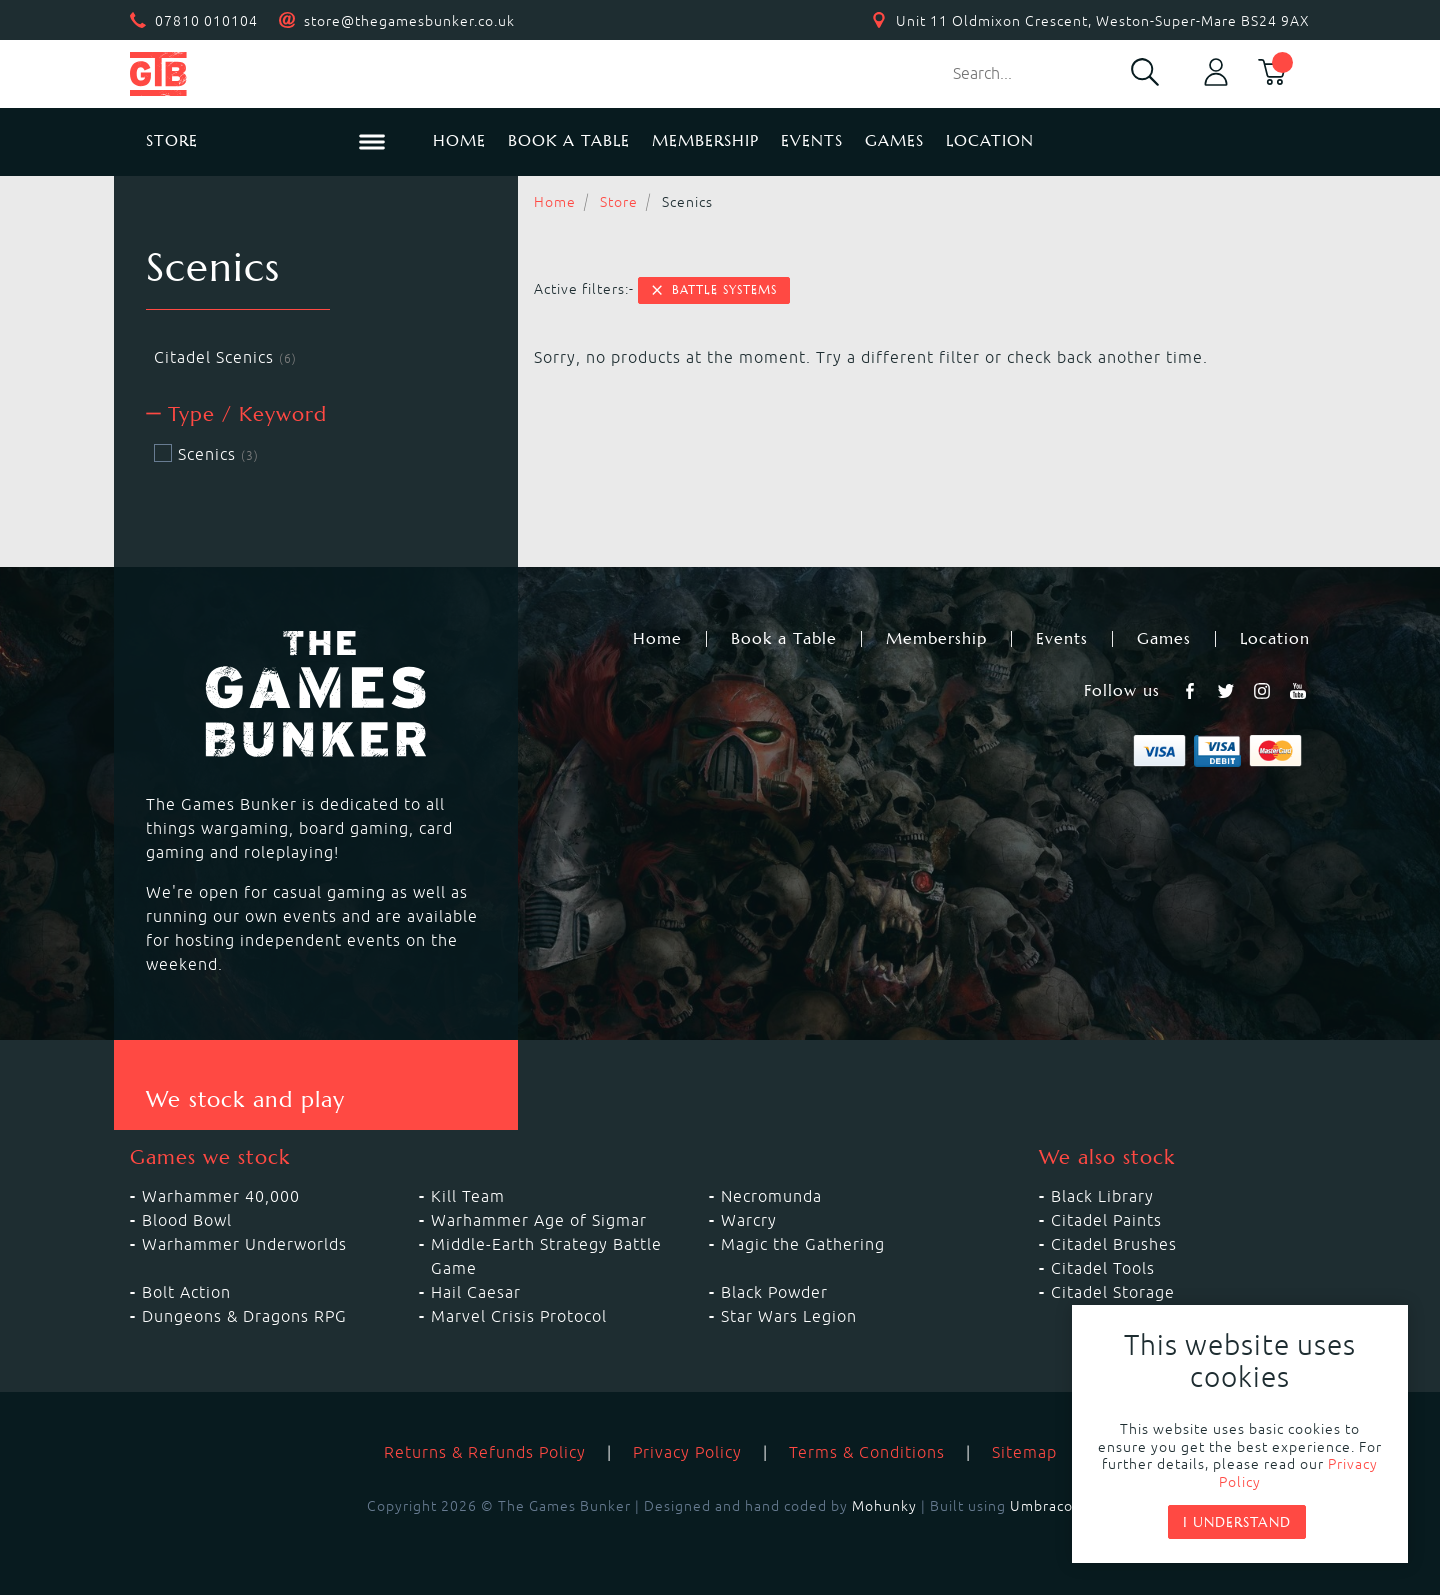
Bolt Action (186, 1292)
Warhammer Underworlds (244, 1244)
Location (990, 140)
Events (812, 140)
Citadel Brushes (1114, 1244)
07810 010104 (206, 21)
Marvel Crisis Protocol (519, 1316)
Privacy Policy (687, 1452)
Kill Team (468, 1196)
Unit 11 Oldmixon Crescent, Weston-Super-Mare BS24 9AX (1103, 21)
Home (459, 140)
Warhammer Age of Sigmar (539, 1220)
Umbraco (1041, 1506)
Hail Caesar (476, 1292)
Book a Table (569, 140)
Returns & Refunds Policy (485, 1452)
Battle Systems (713, 290)
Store (619, 202)
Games (894, 140)
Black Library (1102, 1196)
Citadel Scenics (225, 357)
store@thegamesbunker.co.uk (409, 21)
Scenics (206, 454)
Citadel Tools (1103, 1268)
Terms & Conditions (867, 1452)
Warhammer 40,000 (221, 1196)
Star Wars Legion (789, 1316)
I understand (1237, 1522)
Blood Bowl (187, 1220)
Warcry (749, 1220)
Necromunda (771, 1196)
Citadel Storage (1113, 1292)
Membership (705, 140)
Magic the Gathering (803, 1244)
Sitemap (1024, 1452)
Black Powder (774, 1292)
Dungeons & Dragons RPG (244, 1316)
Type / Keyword (236, 414)
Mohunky (884, 1506)
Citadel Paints (1106, 1220)
